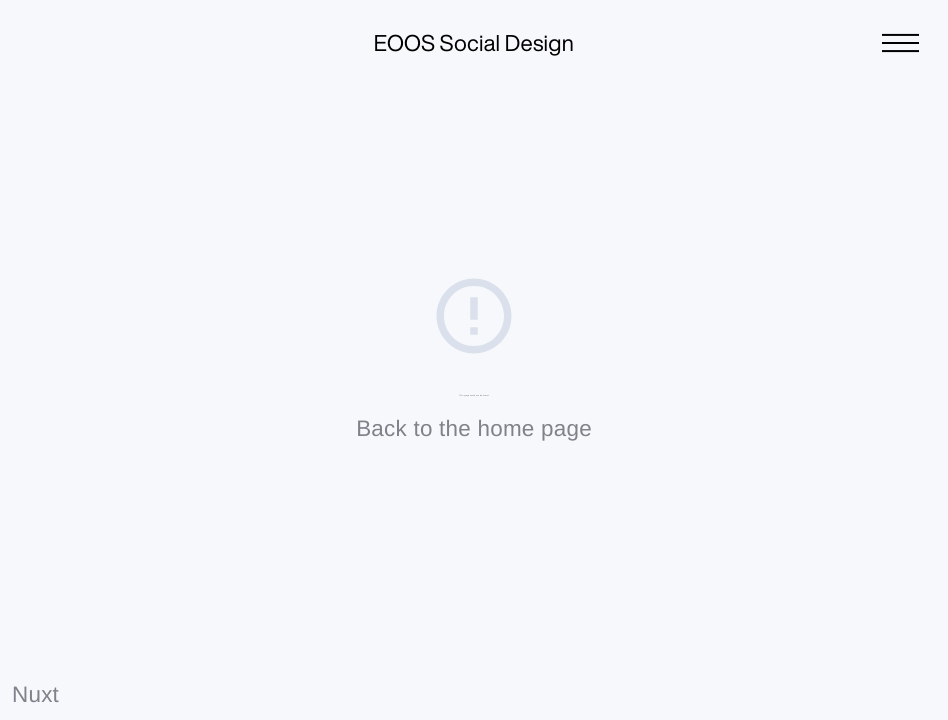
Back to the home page (474, 428)
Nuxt (35, 694)
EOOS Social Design (474, 43)
